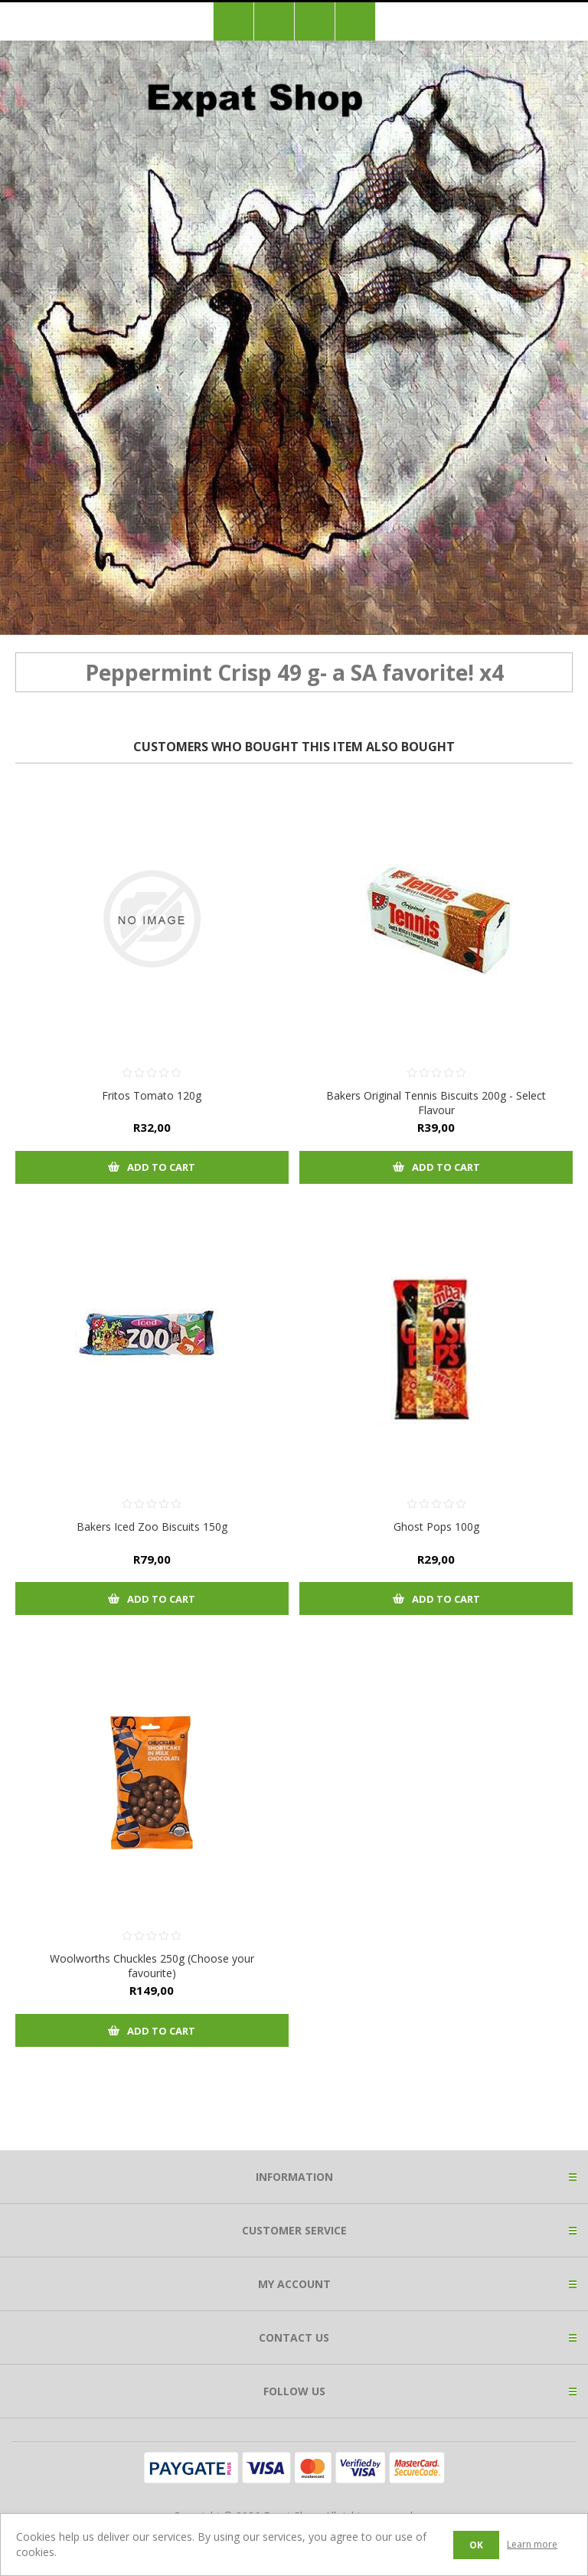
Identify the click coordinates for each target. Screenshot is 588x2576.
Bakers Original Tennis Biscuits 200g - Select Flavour (436, 1102)
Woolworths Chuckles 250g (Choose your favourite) (152, 1965)
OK (476, 2544)
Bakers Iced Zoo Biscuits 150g (152, 1526)
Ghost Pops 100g (436, 1526)
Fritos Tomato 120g (151, 1095)
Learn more (532, 2544)
